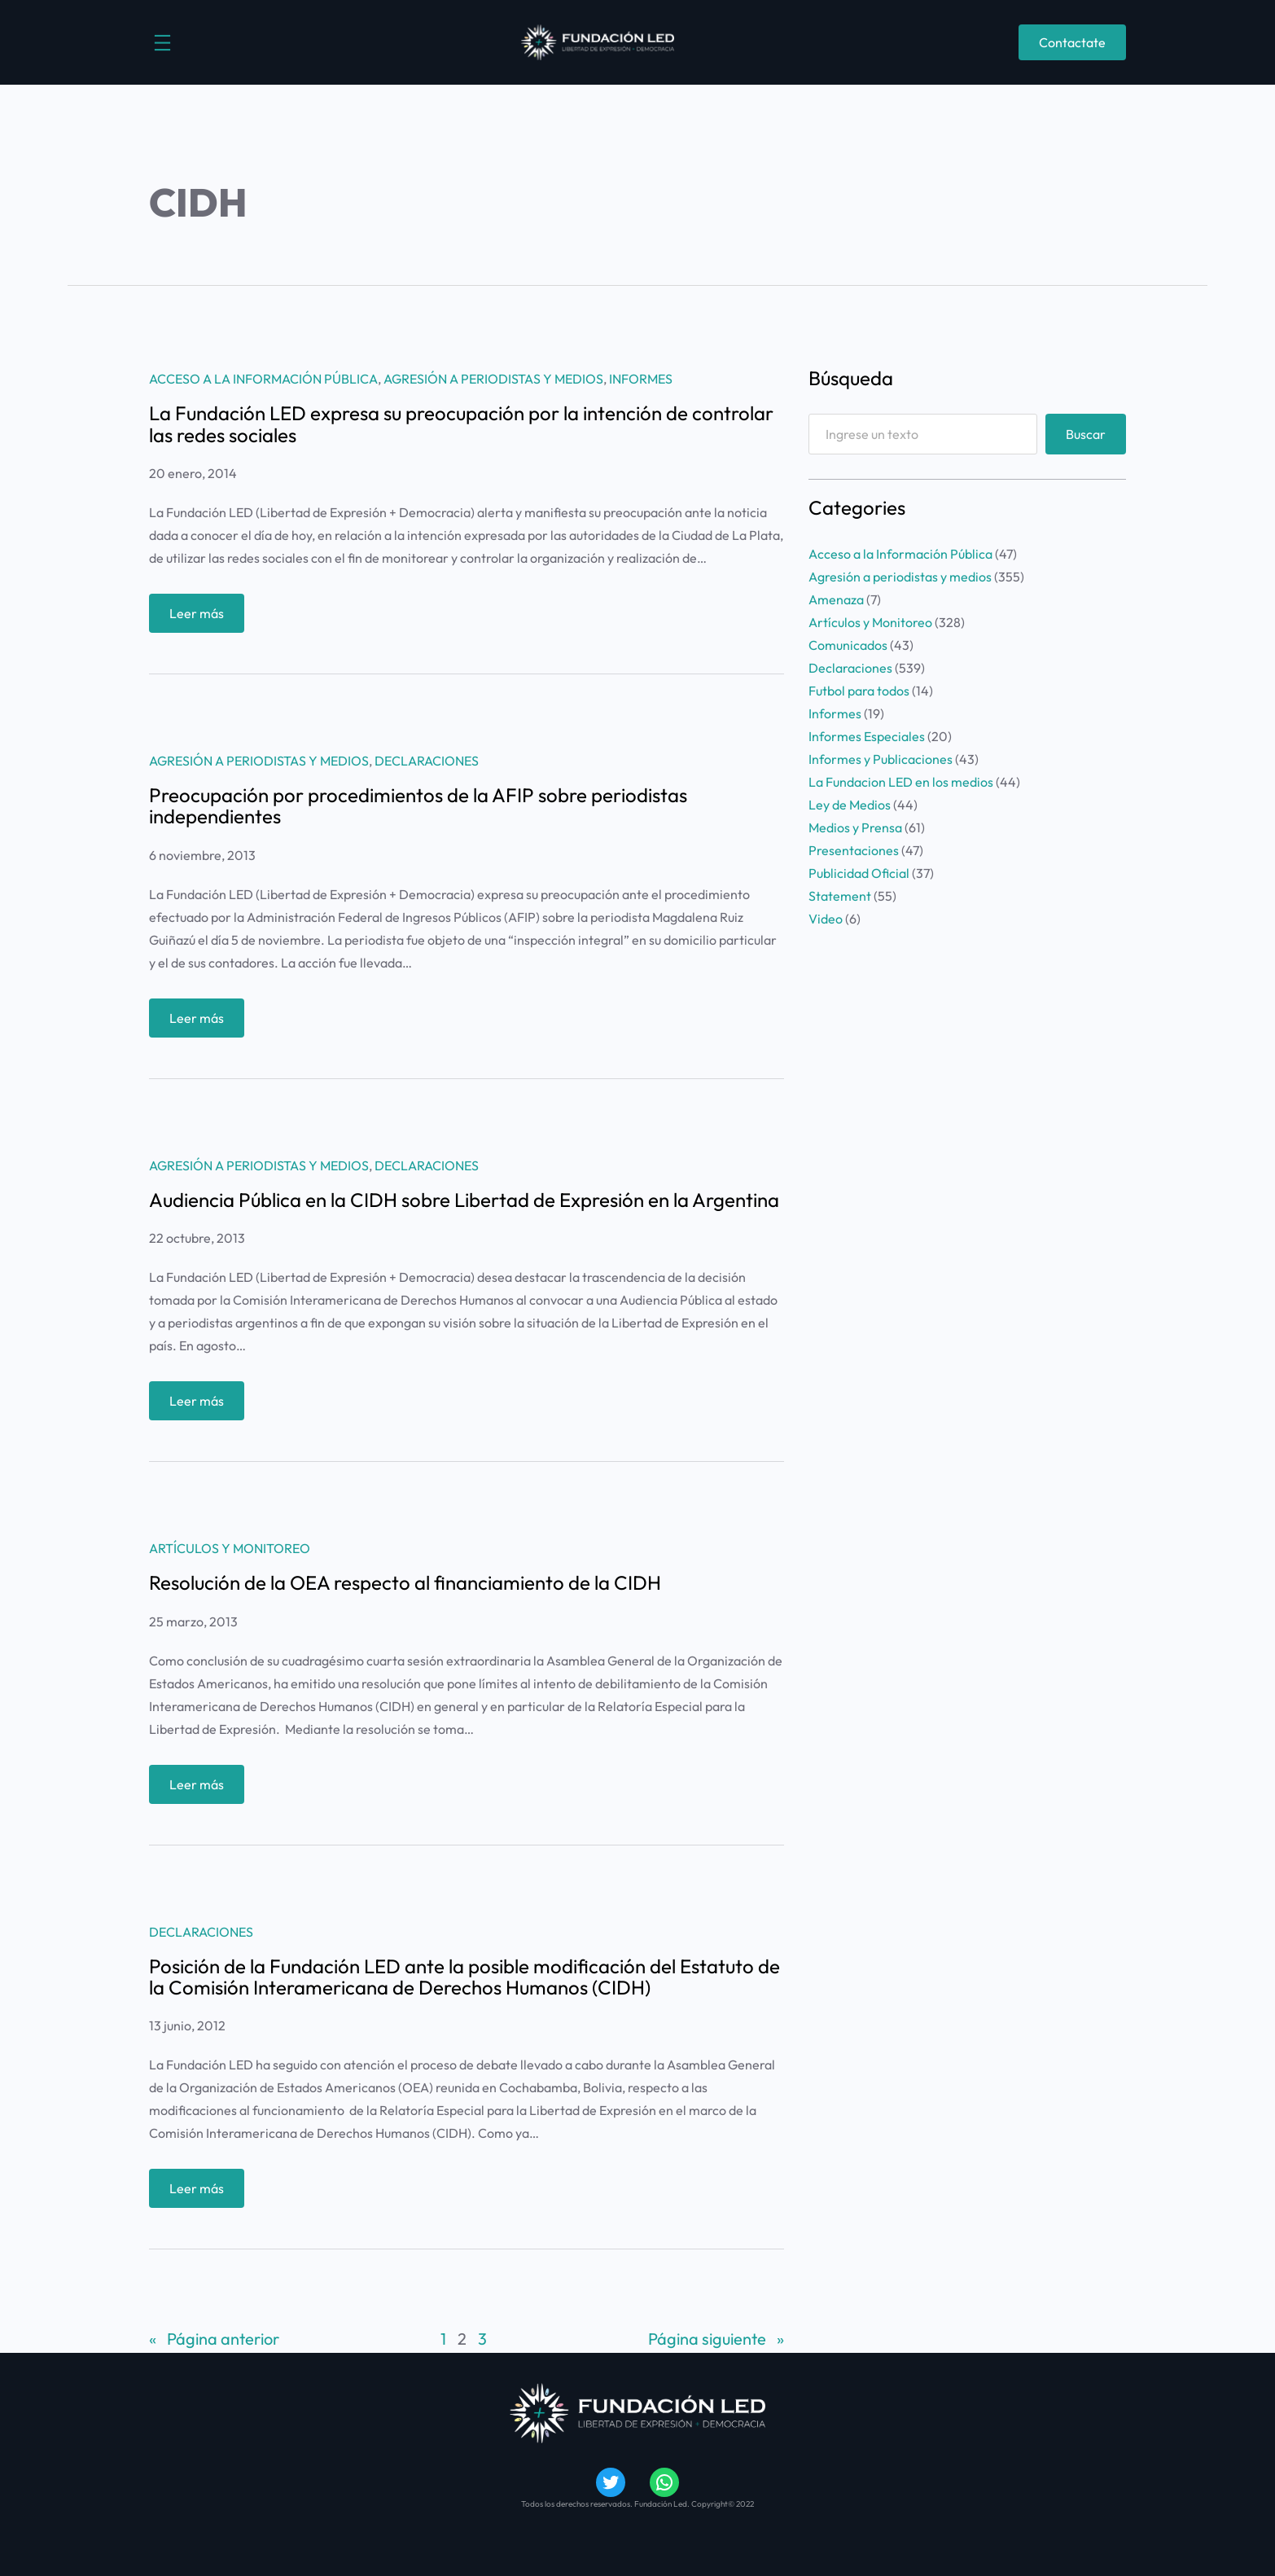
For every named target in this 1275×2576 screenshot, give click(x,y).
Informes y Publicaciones (880, 759)
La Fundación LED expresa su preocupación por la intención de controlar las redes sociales (461, 423)
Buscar (1086, 434)
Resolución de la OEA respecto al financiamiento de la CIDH (405, 1582)
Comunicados (847, 645)
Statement (839, 896)
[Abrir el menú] (162, 42)
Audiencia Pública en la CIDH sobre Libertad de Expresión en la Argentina (464, 1199)
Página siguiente (716, 2338)
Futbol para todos (858, 690)
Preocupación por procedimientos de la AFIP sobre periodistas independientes (418, 805)
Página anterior (214, 2338)
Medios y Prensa (855, 827)
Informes (641, 379)
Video (825, 919)
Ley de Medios (849, 804)
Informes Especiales (866, 736)
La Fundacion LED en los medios (900, 782)
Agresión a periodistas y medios (493, 379)
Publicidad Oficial (858, 873)
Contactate (1072, 42)
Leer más (201, 617)
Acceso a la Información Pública (263, 379)
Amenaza (836, 599)
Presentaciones (853, 850)
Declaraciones (427, 761)
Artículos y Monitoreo (229, 1548)
